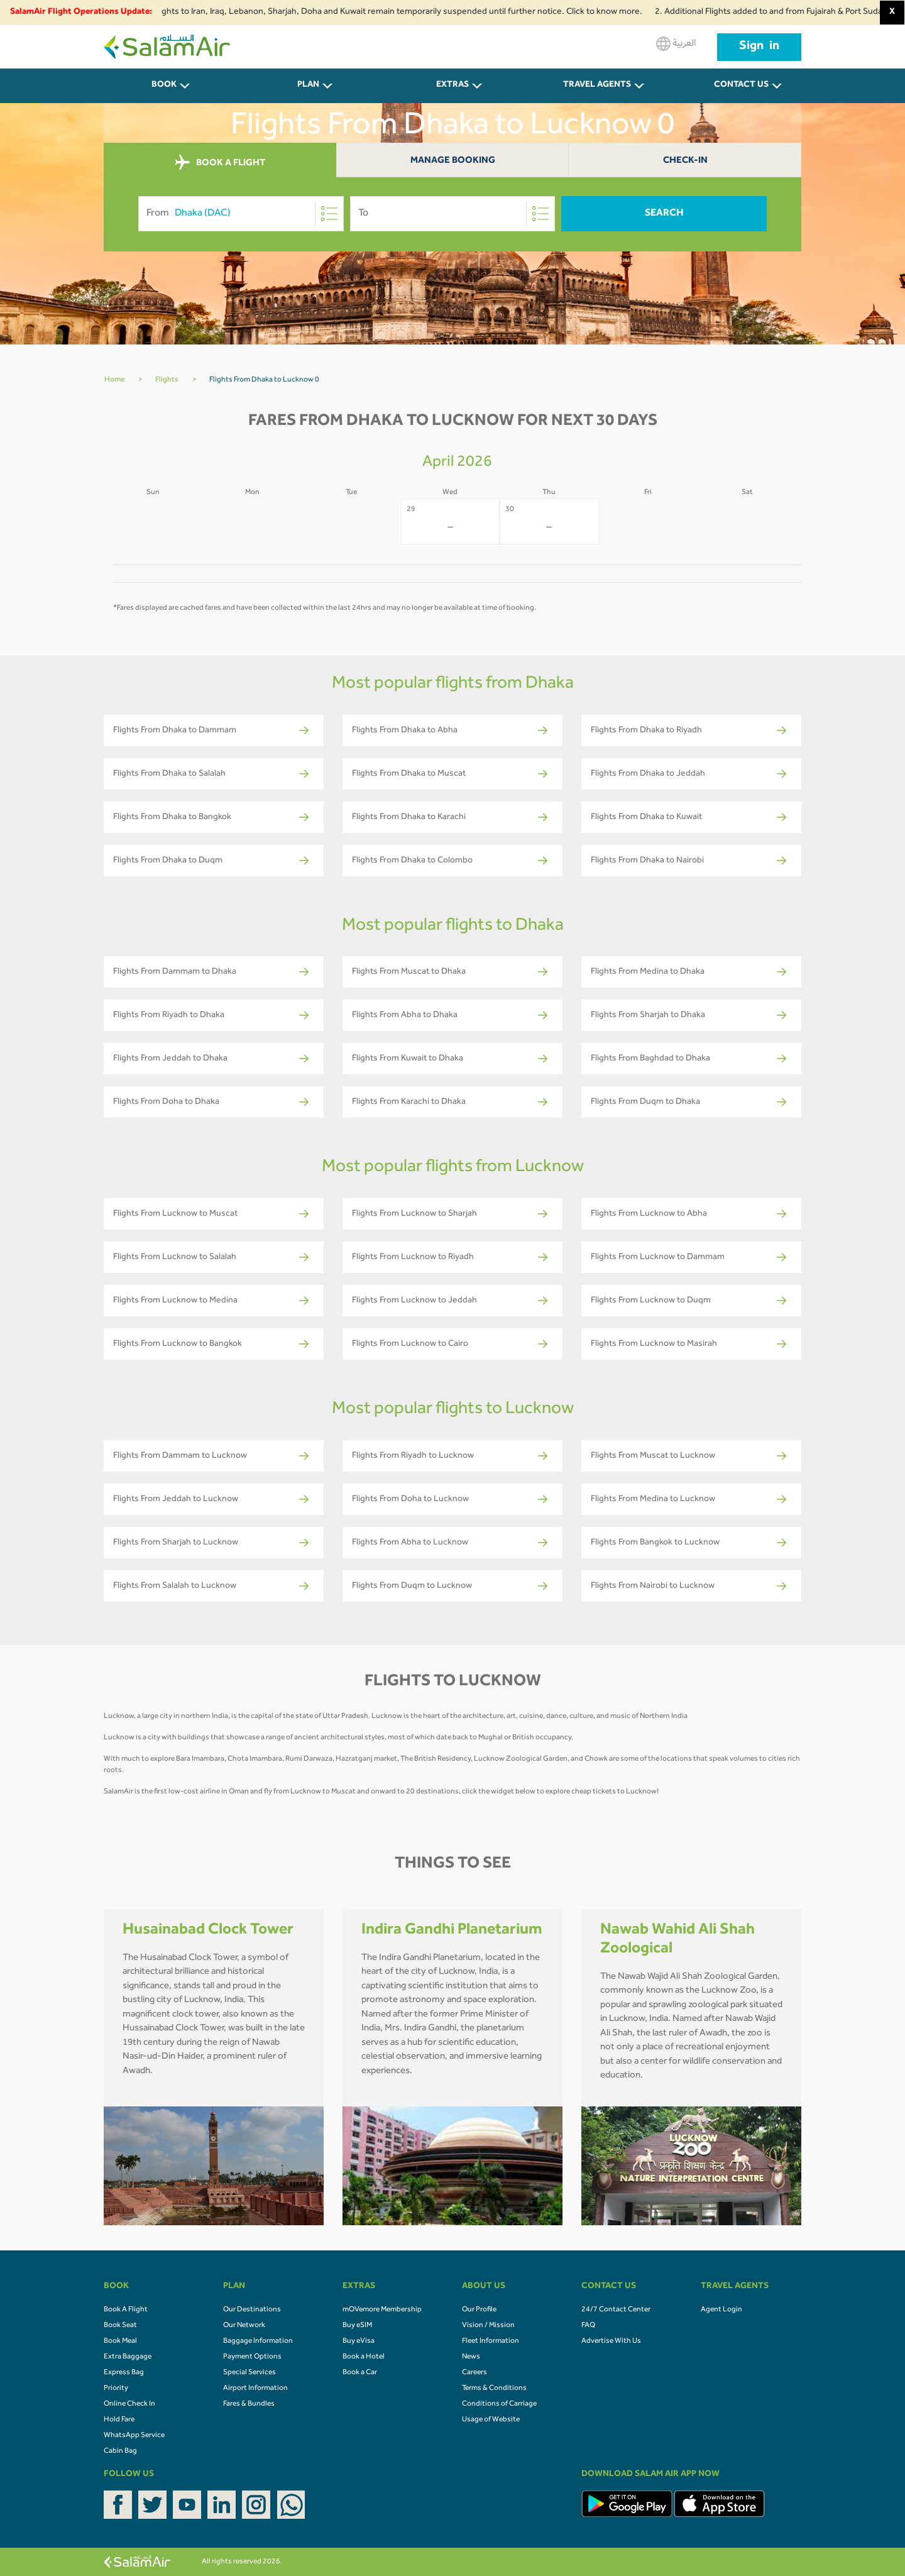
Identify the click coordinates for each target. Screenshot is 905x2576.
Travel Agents (597, 85)
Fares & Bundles (249, 2404)
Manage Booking (452, 161)
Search (664, 214)
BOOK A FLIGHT (220, 163)
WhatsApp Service (134, 2436)
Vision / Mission (488, 2326)
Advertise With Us (611, 2341)
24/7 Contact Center (615, 2310)
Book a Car (360, 2373)
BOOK (164, 85)
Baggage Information (258, 2341)
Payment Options (252, 2357)
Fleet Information (490, 2341)
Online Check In (129, 2404)
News (471, 2357)
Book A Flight (126, 2310)
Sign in (759, 47)
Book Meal (120, 2341)
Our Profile (479, 2310)
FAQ (588, 2326)
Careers (474, 2373)
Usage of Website (491, 2420)
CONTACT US (741, 85)
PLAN (308, 85)
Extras (452, 85)
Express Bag (124, 2373)
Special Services (249, 2373)
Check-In (685, 161)
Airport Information (255, 2388)
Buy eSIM (357, 2326)
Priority (116, 2388)
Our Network (244, 2326)
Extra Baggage (127, 2357)
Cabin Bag (120, 2451)
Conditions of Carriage (499, 2404)
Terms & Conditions (494, 2388)
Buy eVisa (359, 2341)
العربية (676, 43)
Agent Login (721, 2310)
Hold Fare (119, 2420)
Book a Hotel (364, 2357)
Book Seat (120, 2326)
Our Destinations (252, 2310)
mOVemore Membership (382, 2310)
